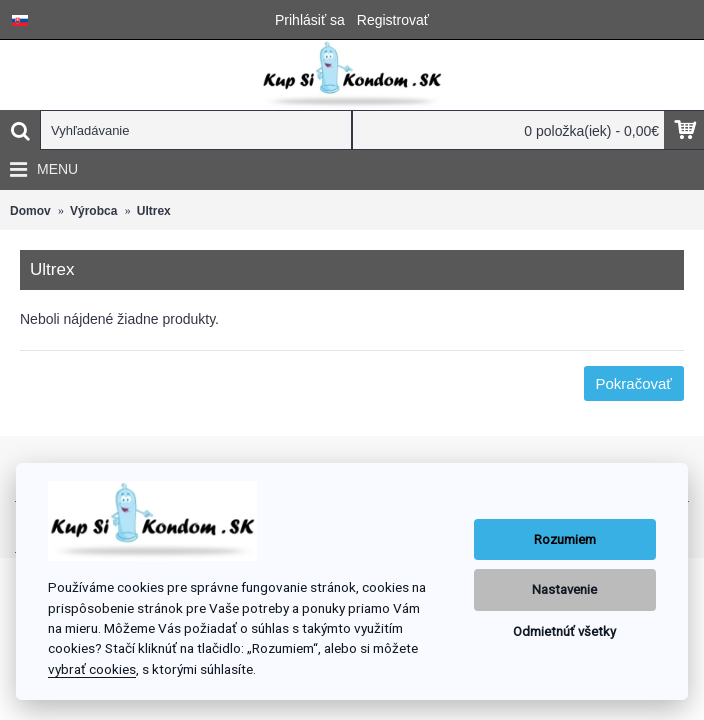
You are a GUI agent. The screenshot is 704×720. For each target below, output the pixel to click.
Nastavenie (564, 589)
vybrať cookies (92, 669)
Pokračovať (634, 383)
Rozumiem (565, 539)
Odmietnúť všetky (564, 631)
